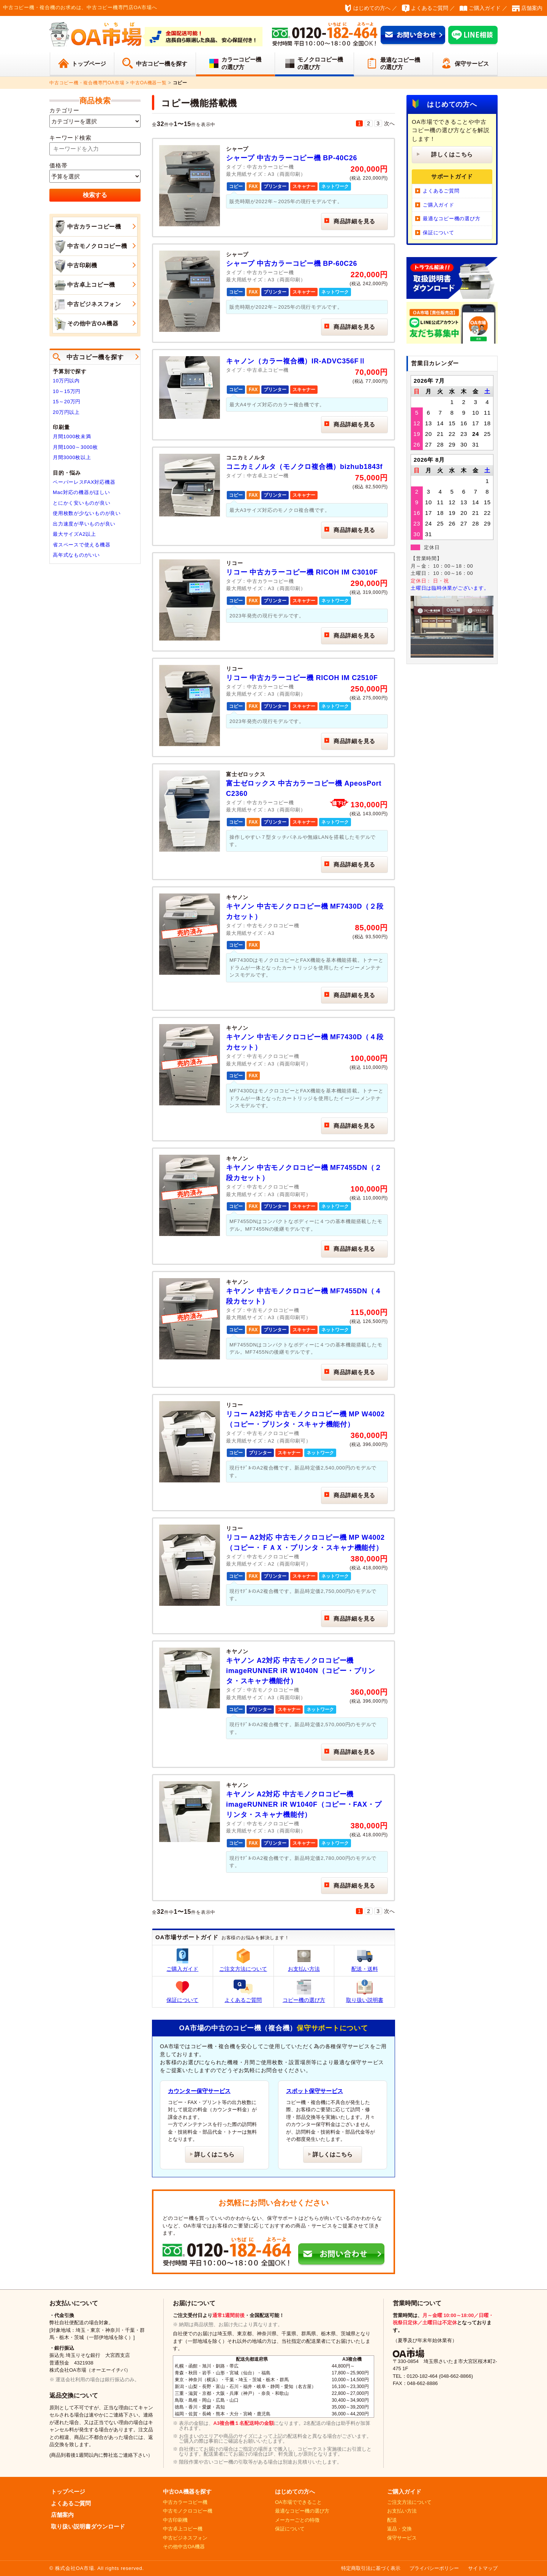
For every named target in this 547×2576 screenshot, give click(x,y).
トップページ (89, 63)
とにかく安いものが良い (81, 503)
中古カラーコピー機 (87, 227)
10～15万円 (67, 391)
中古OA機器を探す (187, 2491)
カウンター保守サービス (199, 2091)
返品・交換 (399, 2529)
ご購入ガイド (485, 8)
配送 (392, 2520)
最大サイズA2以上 (74, 534)
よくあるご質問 (429, 8)
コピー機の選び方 (304, 1991)
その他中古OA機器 (85, 324)
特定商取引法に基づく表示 (370, 2568)
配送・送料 (364, 1960)
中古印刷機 (75, 266)
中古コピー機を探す (161, 63)
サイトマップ (483, 2568)
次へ (389, 123)
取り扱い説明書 (364, 1991)
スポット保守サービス (314, 2091)
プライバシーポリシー (434, 2568)
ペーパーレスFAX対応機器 (84, 482)
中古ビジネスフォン (87, 304)
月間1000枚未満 (72, 436)
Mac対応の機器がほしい (81, 492)
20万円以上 (66, 412)
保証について (182, 1991)
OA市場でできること (298, 2502)
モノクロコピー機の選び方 (320, 63)
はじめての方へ (371, 8)
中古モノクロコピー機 (90, 246)
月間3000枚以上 (72, 457)
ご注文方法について (243, 1960)
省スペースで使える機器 (81, 545)
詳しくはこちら (214, 2154)
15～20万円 (67, 401)
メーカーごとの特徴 (297, 2520)
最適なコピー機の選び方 (400, 64)
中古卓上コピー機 (84, 285)
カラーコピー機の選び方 (241, 63)
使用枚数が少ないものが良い (87, 513)
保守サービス (472, 63)
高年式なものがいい (76, 555)
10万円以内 (66, 381)
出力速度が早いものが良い (84, 524)
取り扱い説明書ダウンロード (88, 2526)
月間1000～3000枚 (75, 447)
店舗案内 (531, 8)
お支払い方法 (304, 1960)
